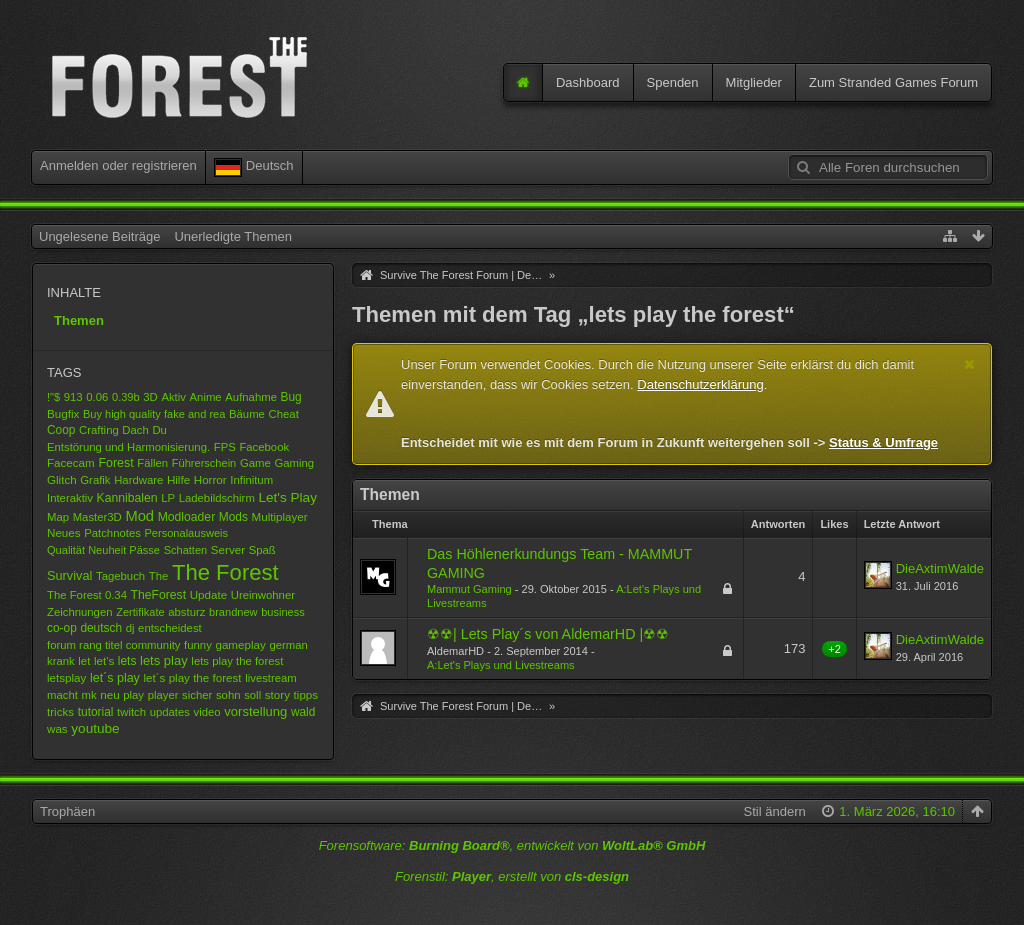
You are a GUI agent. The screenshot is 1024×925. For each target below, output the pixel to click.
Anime (206, 397)
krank (61, 661)
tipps (306, 694)
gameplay (240, 644)
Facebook (264, 447)
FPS (225, 447)
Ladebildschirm (217, 498)
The (159, 576)
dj (130, 628)
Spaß (262, 550)
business (283, 612)
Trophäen (67, 811)
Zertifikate (140, 612)
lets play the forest (237, 661)
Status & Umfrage (883, 442)
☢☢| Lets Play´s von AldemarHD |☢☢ (548, 634)
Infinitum (251, 480)
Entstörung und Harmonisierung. (128, 447)
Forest (115, 463)
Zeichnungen (80, 612)
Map (58, 517)
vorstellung (255, 711)
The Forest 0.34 (87, 595)
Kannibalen (127, 498)
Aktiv (173, 397)
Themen (79, 320)
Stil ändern (775, 811)
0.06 (97, 397)
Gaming (294, 463)
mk (88, 695)
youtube (95, 728)
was (57, 728)
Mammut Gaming (469, 589)
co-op (62, 628)
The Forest (225, 572)
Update (208, 594)
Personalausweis (187, 533)
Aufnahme (251, 397)
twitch (131, 712)
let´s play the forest (192, 677)
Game (255, 463)
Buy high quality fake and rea (154, 414)
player (163, 695)
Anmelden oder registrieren (118, 165)
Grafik (95, 480)
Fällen (152, 463)
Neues (64, 532)
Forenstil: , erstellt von (512, 876)
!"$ (53, 397)
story (277, 694)
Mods (233, 517)
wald (303, 712)
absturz (186, 612)
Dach (135, 430)
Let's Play (287, 497)
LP (168, 498)
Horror (210, 479)
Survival (69, 575)
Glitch (62, 479)
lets (127, 661)
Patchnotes (112, 533)
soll (252, 695)
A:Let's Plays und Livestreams (501, 665)
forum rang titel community (113, 645)
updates (170, 712)
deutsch (101, 628)
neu (109, 694)
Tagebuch (120, 576)
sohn (228, 695)
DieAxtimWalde (940, 568)
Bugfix (63, 413)
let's (104, 660)
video (207, 712)
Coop (61, 430)
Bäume (247, 414)
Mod (139, 516)
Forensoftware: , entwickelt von (512, 845)
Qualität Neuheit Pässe (103, 550)
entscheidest (170, 628)
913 (73, 397)
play (133, 695)
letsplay (66, 677)
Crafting (99, 430)
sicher (197, 695)
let (84, 661)
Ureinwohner (263, 595)
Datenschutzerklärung (700, 384)
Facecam (71, 462)
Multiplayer (280, 516)
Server (228, 549)
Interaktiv (70, 498)
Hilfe (178, 479)
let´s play (115, 678)
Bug (291, 397)
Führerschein (204, 463)
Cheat (284, 414)
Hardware (138, 480)
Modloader (187, 517)
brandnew (233, 612)
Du (159, 430)
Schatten (186, 550)
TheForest (158, 595)
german (288, 645)
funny (198, 645)
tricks (60, 711)
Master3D (97, 517)
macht (62, 695)
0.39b (126, 397)
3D (150, 397)
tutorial (96, 712)
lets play (164, 660)
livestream (271, 678)
